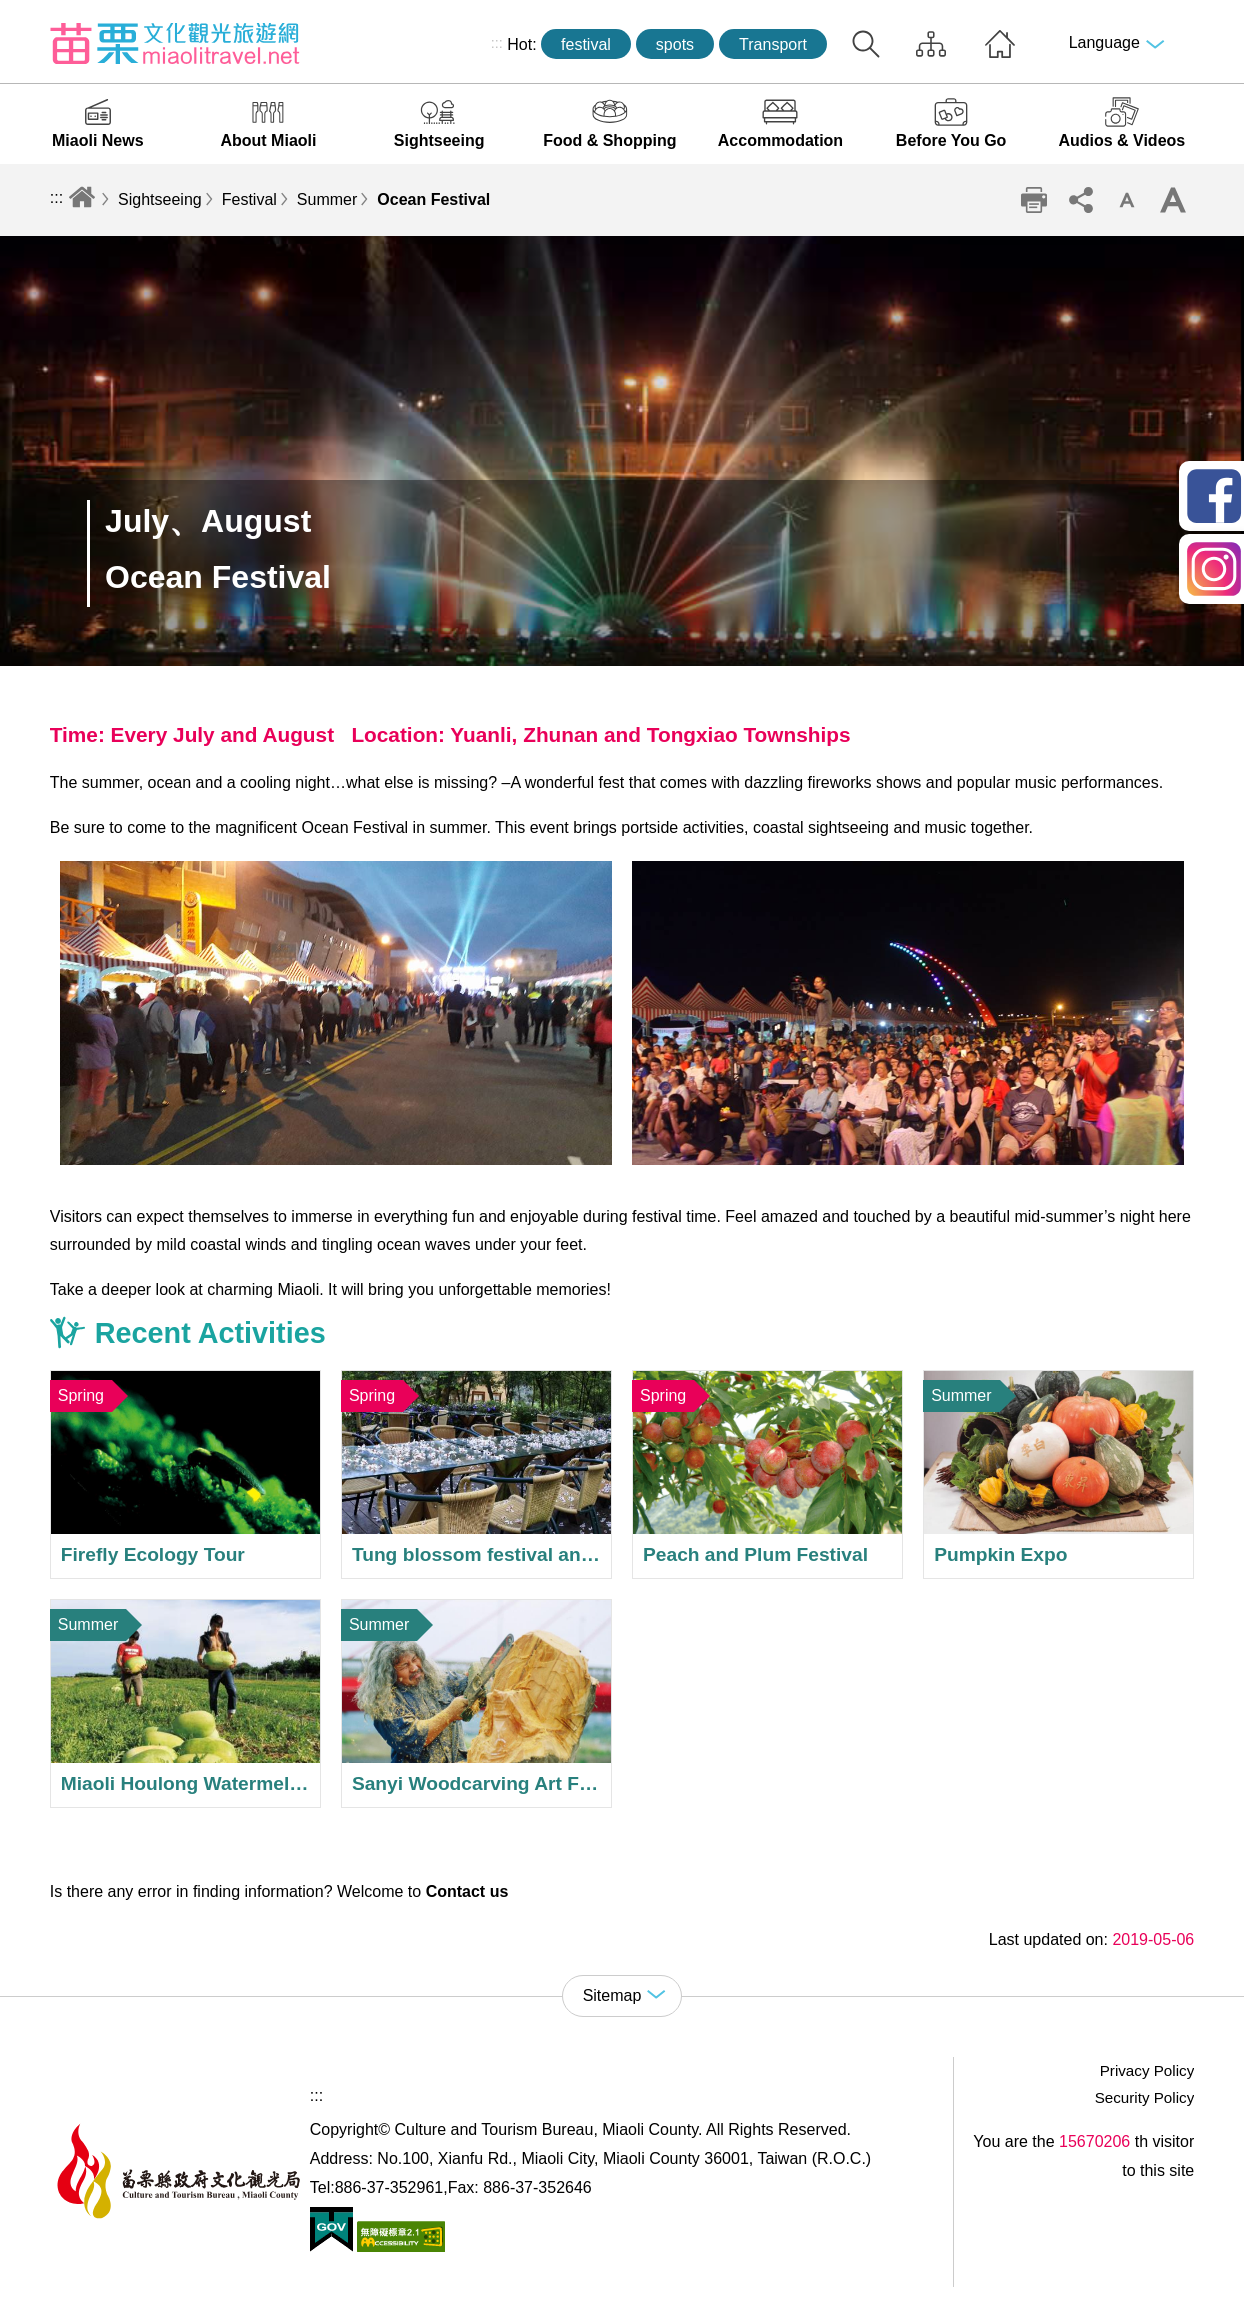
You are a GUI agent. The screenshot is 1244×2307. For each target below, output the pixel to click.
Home (1000, 44)
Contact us (467, 1891)
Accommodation (780, 140)
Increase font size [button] (1173, 200)
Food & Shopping (609, 140)
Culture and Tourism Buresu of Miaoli (175, 43)
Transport (773, 44)
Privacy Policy (1147, 2070)
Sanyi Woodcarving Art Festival (476, 1703)
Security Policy (1145, 2097)
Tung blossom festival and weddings (476, 1474)
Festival (249, 199)
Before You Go (951, 140)
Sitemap (931, 44)
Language (1104, 42)
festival (586, 44)
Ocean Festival (433, 199)
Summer (327, 199)
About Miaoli (268, 140)
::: (497, 43)
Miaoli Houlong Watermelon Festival (185, 1703)
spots (675, 44)
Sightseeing (439, 140)
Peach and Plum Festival (767, 1474)
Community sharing (1080, 200)
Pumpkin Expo (1058, 1474)
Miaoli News (98, 140)
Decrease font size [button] (1127, 200)
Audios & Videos (1121, 140)
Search (866, 44)
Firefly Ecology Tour (185, 1474)
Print (1034, 200)
